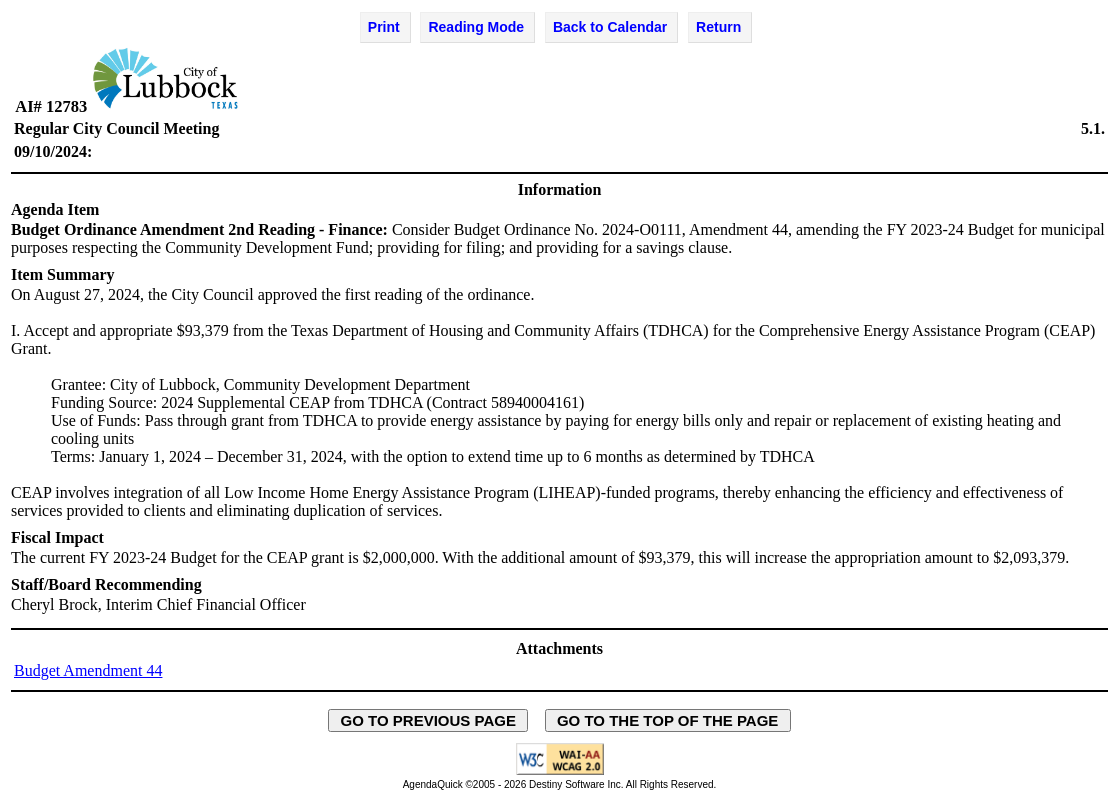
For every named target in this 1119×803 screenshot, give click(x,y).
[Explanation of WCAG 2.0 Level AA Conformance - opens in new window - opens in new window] (560, 771)
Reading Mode (476, 27)
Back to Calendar (610, 27)
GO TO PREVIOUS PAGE (428, 720)
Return (718, 27)
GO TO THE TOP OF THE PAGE (668, 720)
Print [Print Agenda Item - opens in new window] (384, 27)
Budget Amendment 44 (88, 670)
